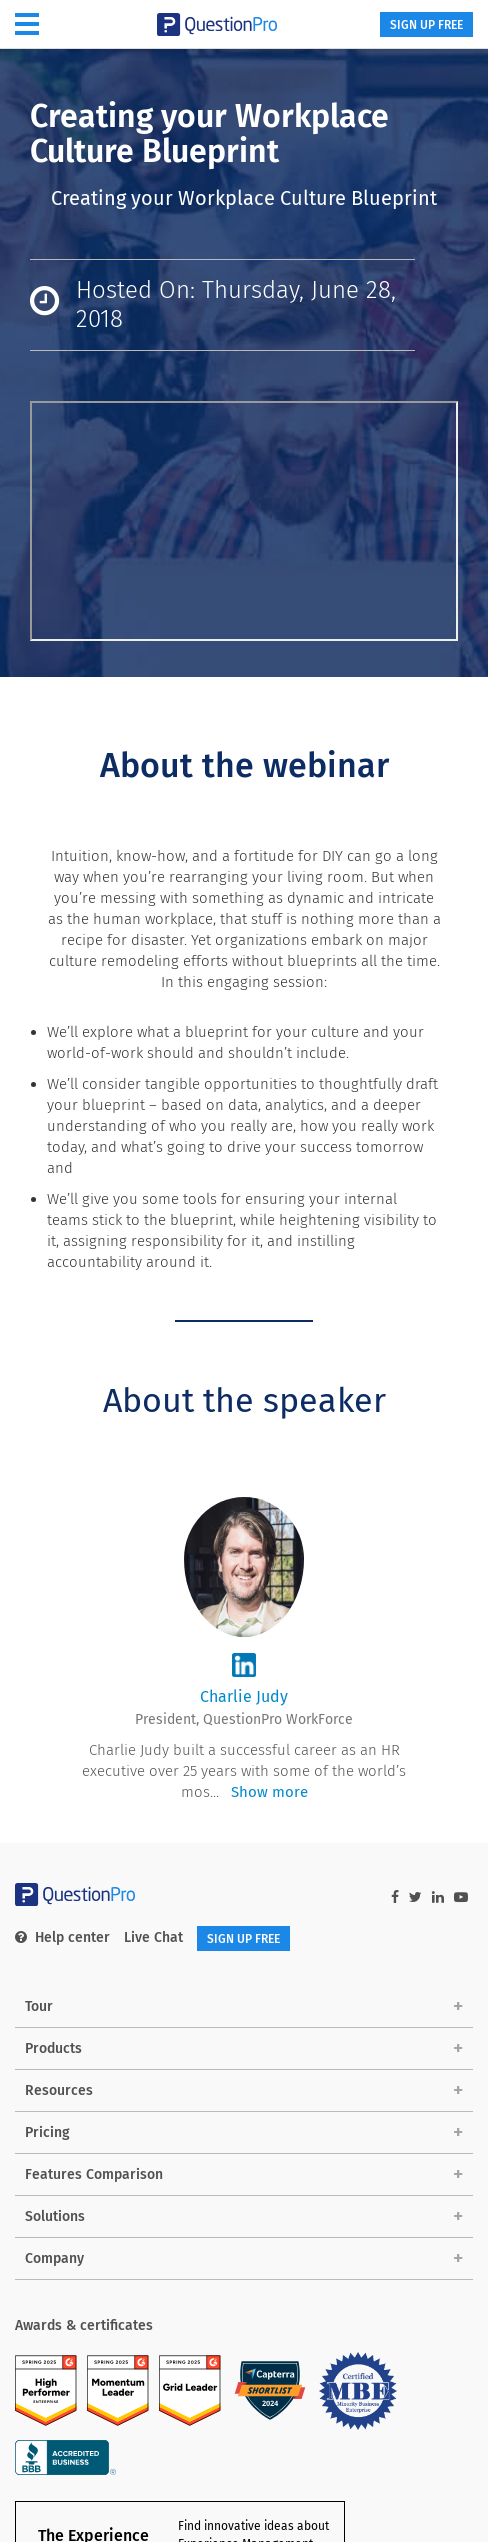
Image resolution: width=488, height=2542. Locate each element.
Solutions (55, 2216)
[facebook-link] (395, 1897)
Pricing (47, 2132)
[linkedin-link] (438, 1897)
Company (54, 2258)
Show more (269, 1792)
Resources (59, 2090)
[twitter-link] (415, 1897)
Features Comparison (94, 2174)
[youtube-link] (461, 1897)
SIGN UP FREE (426, 25)
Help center (62, 1937)
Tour (39, 2006)
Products (53, 2048)
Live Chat (153, 1937)
